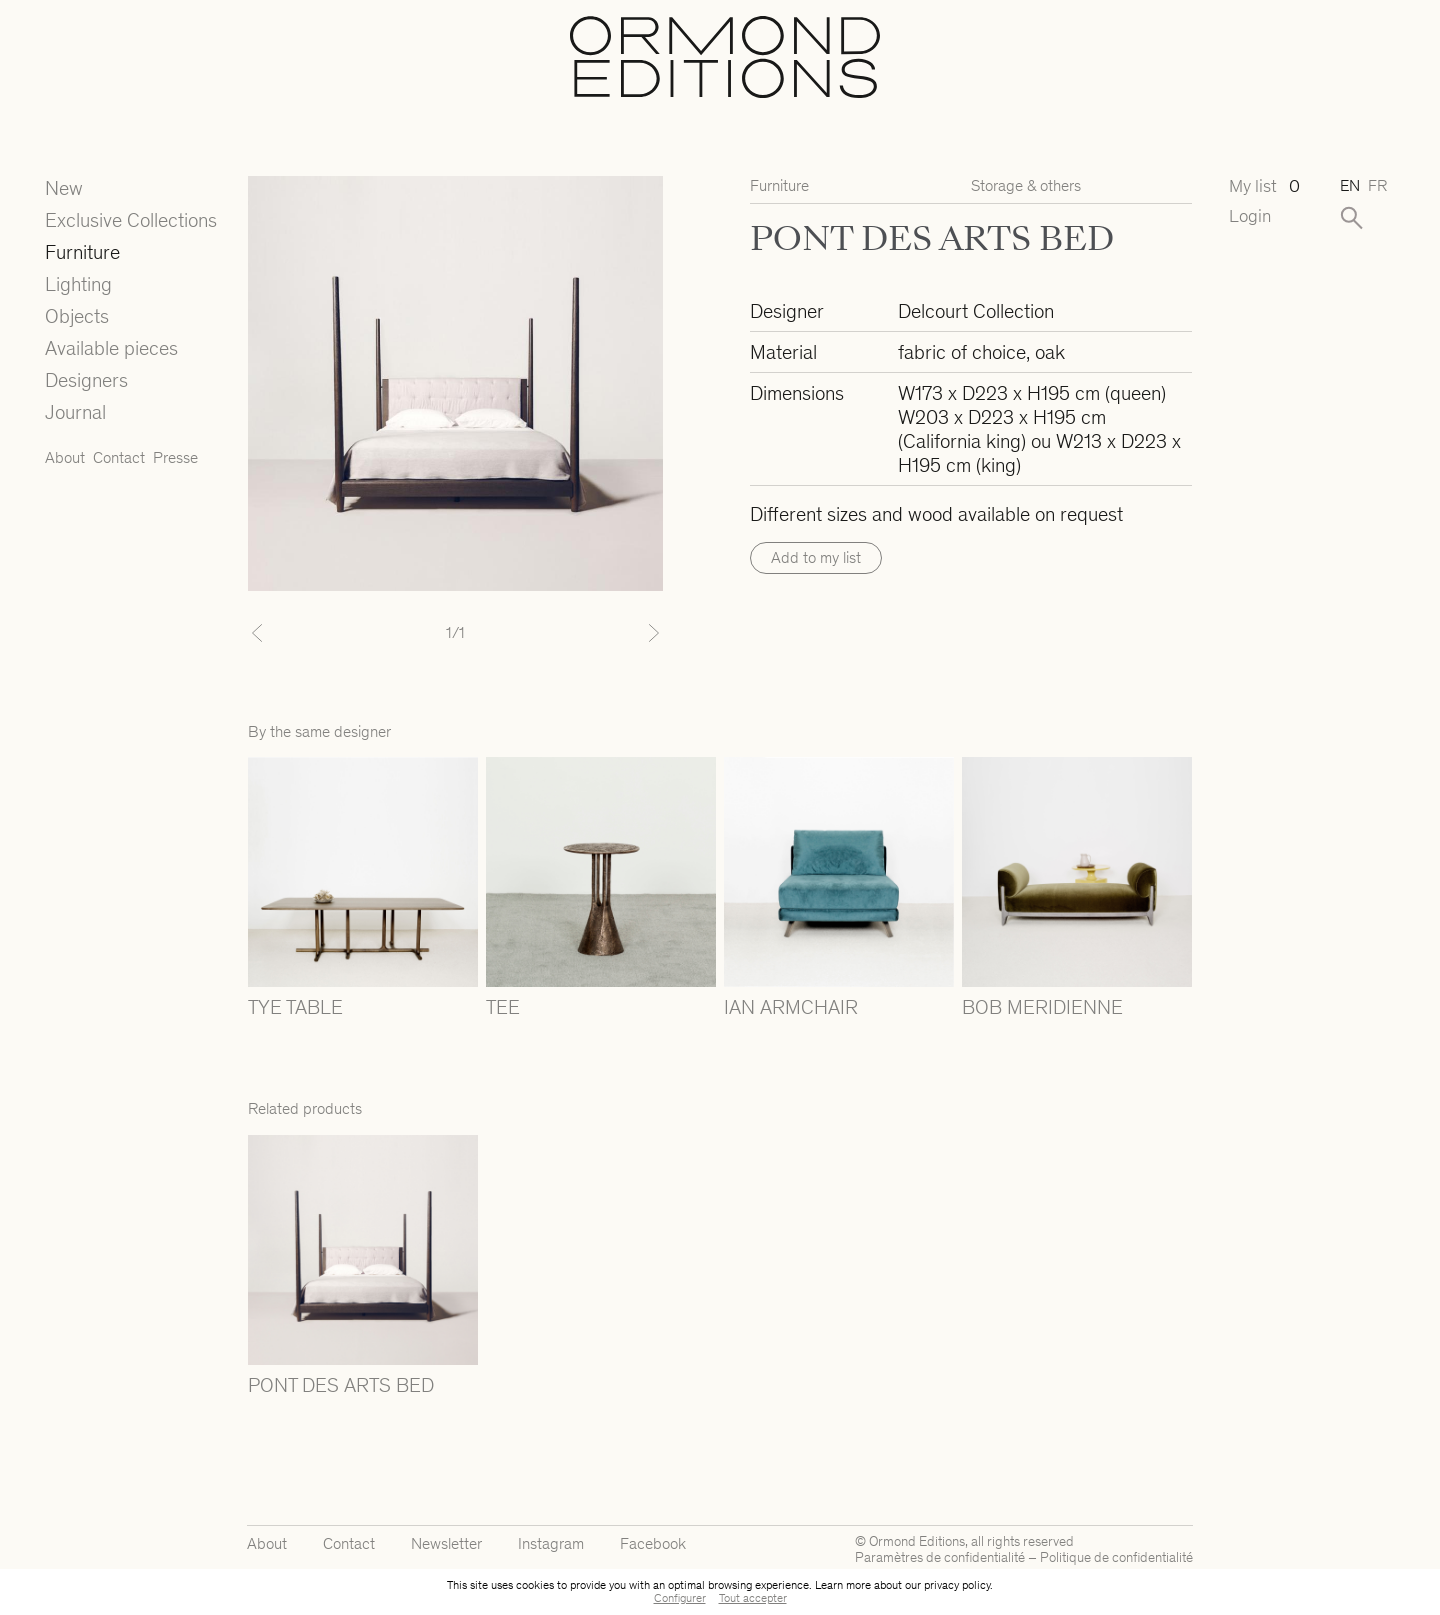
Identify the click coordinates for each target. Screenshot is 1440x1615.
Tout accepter (753, 1598)
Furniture (82, 252)
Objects (77, 316)
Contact (119, 457)
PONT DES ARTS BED (341, 1385)
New (64, 188)
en (1350, 185)
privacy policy (957, 1585)
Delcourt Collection (976, 311)
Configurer (680, 1598)
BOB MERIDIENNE (1042, 1007)
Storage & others (1026, 185)
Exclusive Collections (131, 220)
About (65, 457)
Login (1250, 216)
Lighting (78, 284)
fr (1377, 185)
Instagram (551, 1543)
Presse (175, 457)
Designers (86, 380)
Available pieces (111, 348)
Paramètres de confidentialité (940, 1557)
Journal (75, 412)
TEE (503, 1007)
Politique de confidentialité (1116, 1557)
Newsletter (446, 1543)
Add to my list (816, 557)
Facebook (653, 1543)
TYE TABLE (295, 1007)
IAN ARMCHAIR (791, 1007)
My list (1264, 186)
